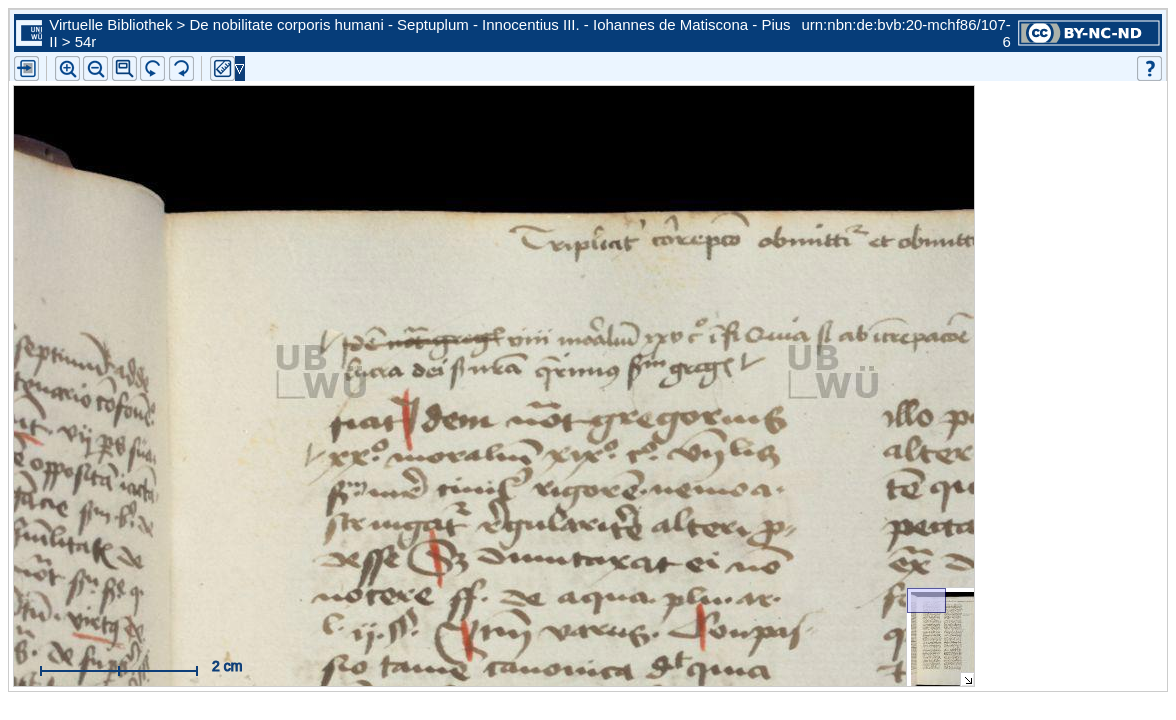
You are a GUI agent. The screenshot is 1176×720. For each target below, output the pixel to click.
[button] (124, 68)
